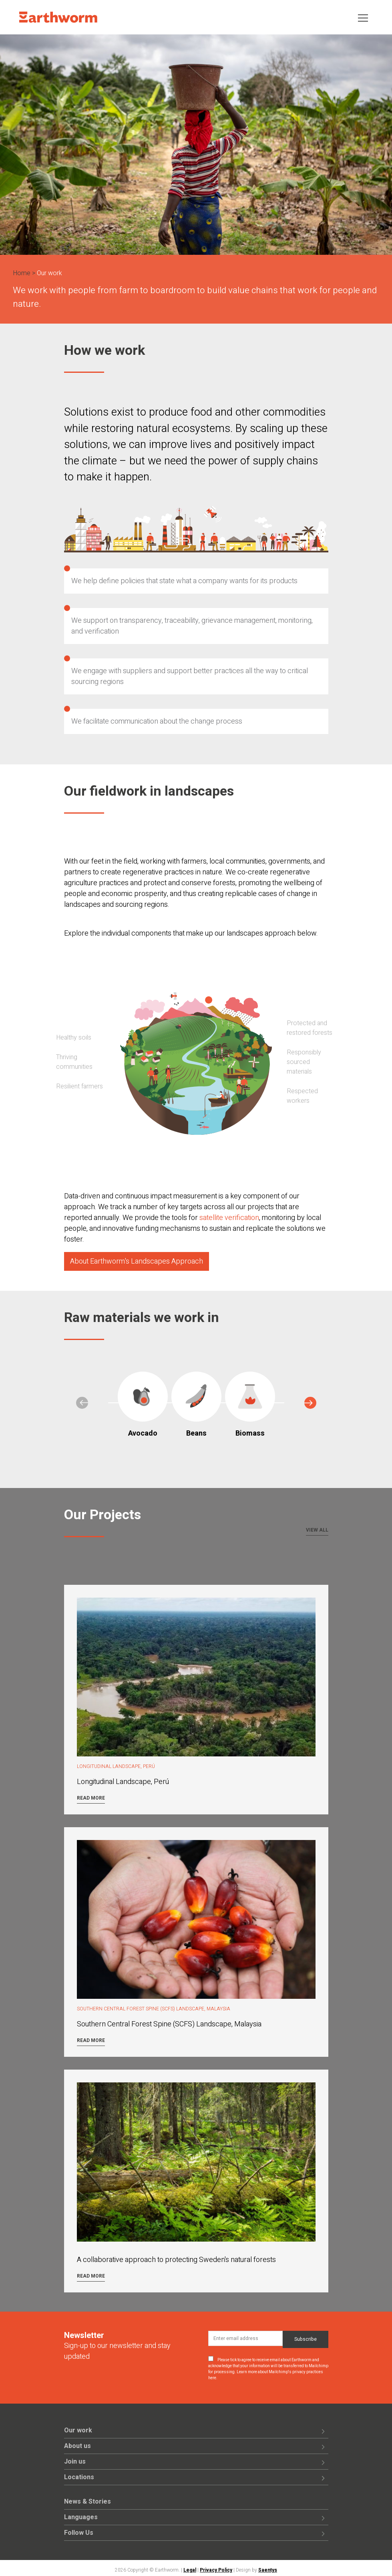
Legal (189, 2570)
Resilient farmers (79, 1086)
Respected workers (302, 1096)
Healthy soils (73, 1037)
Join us (75, 2461)
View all (317, 1530)
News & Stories (87, 2501)
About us (77, 2446)
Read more (91, 1798)
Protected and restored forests (309, 1028)
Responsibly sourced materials (304, 1062)
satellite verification (229, 1217)
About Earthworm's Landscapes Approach (136, 1261)
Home (21, 273)
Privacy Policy (216, 2570)
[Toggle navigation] (363, 17)
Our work (78, 2430)
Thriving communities (74, 1062)
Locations (79, 2477)
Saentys (267, 2570)
